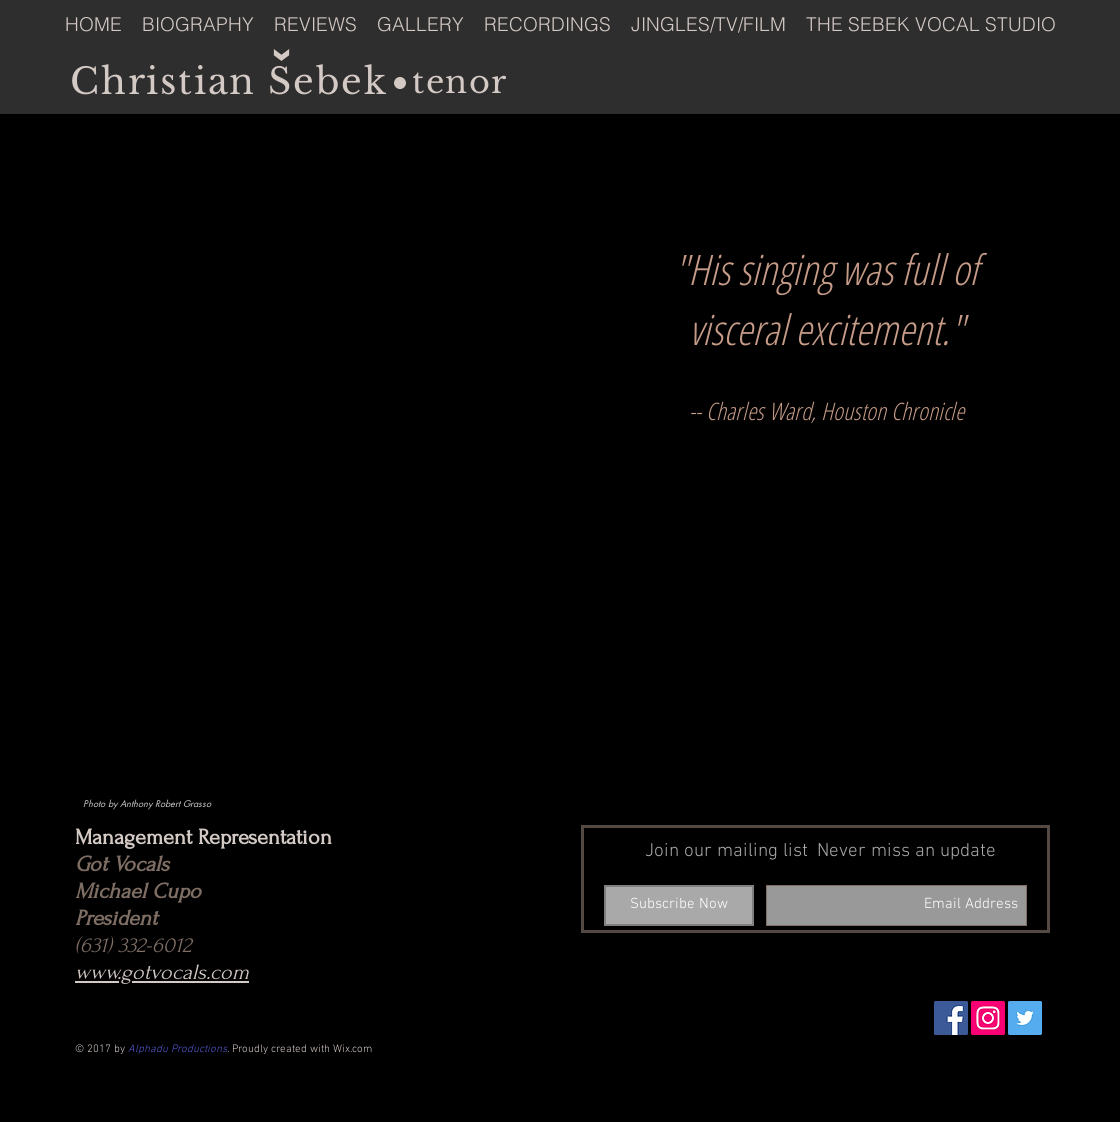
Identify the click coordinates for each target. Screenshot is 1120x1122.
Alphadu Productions (177, 1049)
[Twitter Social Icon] (1025, 1018)
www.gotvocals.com (162, 972)
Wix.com (352, 1049)
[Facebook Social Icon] (951, 1018)
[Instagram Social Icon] (988, 1018)
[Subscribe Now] (679, 905)
